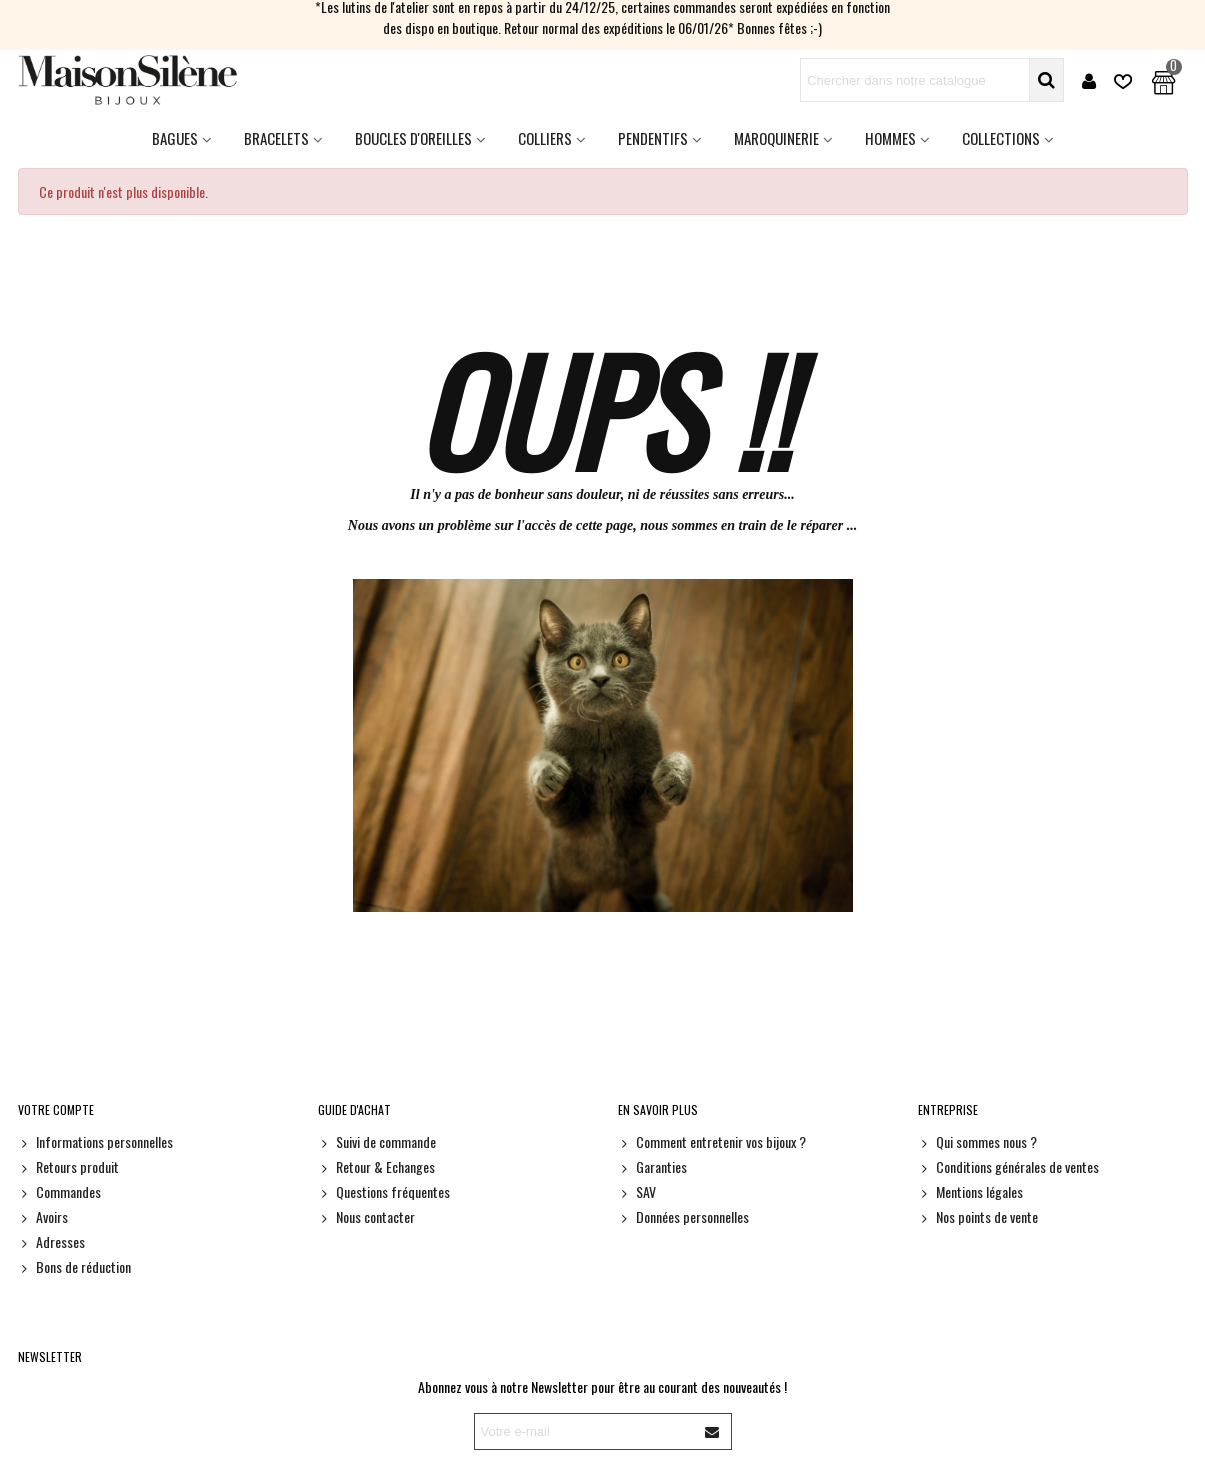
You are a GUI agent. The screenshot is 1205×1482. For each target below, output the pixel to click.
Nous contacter (366, 1216)
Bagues (175, 138)
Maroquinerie (776, 138)
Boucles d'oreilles (413, 138)
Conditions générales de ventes (1008, 1166)
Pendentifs (653, 138)
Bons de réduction (74, 1266)
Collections (1001, 138)
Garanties (652, 1166)
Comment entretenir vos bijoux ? (712, 1141)
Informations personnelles (95, 1141)
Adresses (51, 1241)
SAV (637, 1191)
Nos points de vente (978, 1216)
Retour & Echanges (376, 1166)
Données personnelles (683, 1216)
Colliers (545, 138)
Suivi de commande (377, 1141)
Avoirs (43, 1216)
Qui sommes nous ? (977, 1141)
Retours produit (68, 1166)
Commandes (59, 1191)
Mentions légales (970, 1191)
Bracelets (276, 138)
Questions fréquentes (384, 1191)
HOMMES (890, 138)
